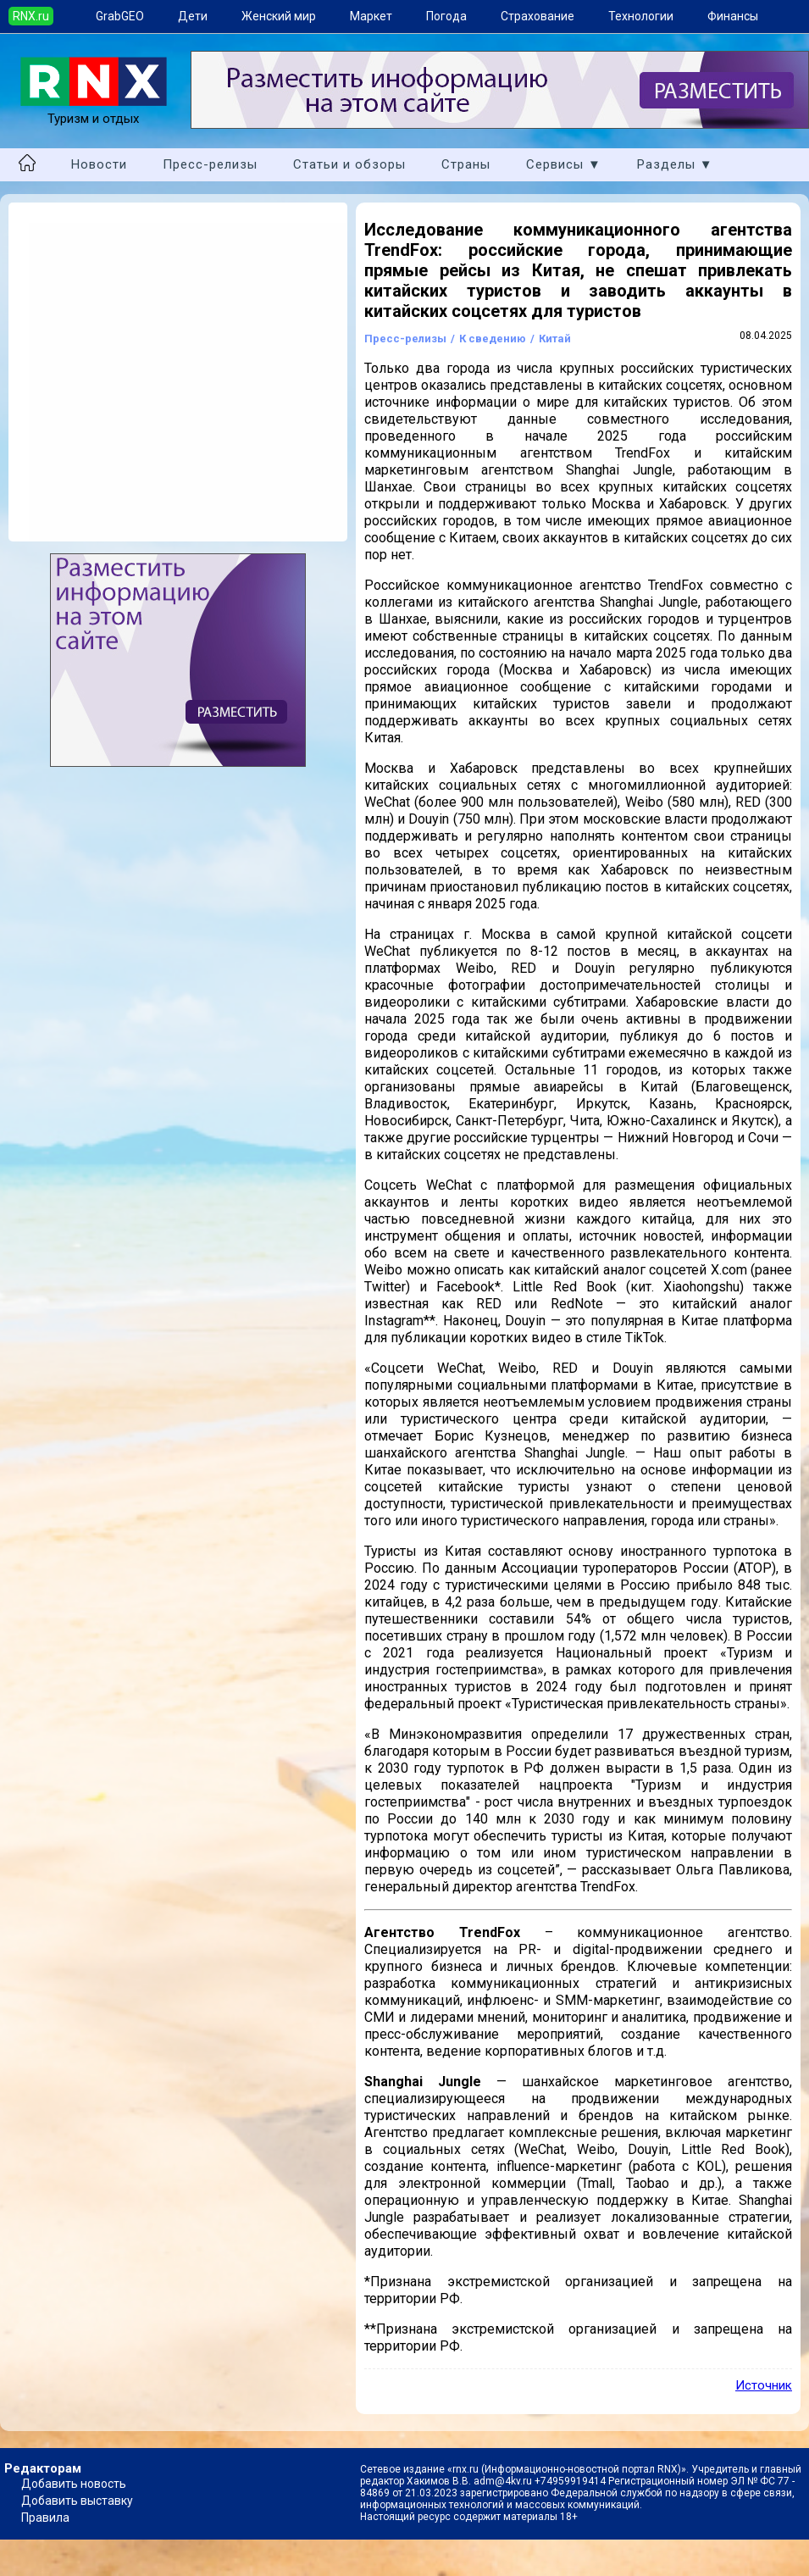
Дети (193, 16)
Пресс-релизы (210, 164)
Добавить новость (73, 2483)
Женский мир (278, 16)
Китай (555, 338)
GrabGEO (120, 16)
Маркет (371, 16)
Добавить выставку (77, 2500)
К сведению (492, 338)
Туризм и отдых (94, 111)
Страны (465, 164)
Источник (763, 2385)
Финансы (732, 16)
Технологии (640, 16)
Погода (446, 16)
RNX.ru (31, 16)
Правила (45, 2517)
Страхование (537, 16)
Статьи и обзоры (349, 164)
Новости (99, 164)
